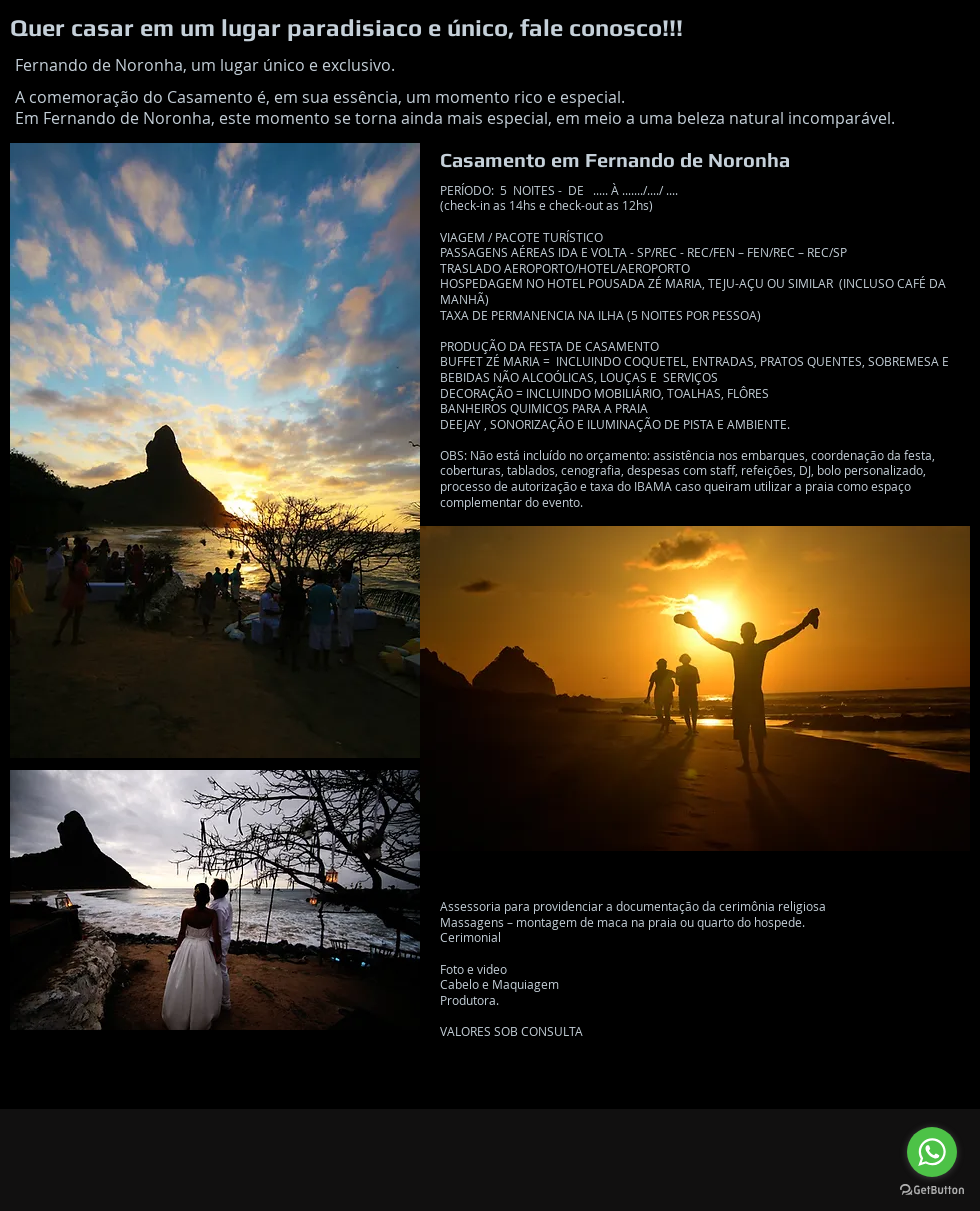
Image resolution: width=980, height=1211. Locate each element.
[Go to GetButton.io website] (932, 1190)
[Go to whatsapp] (932, 1152)
